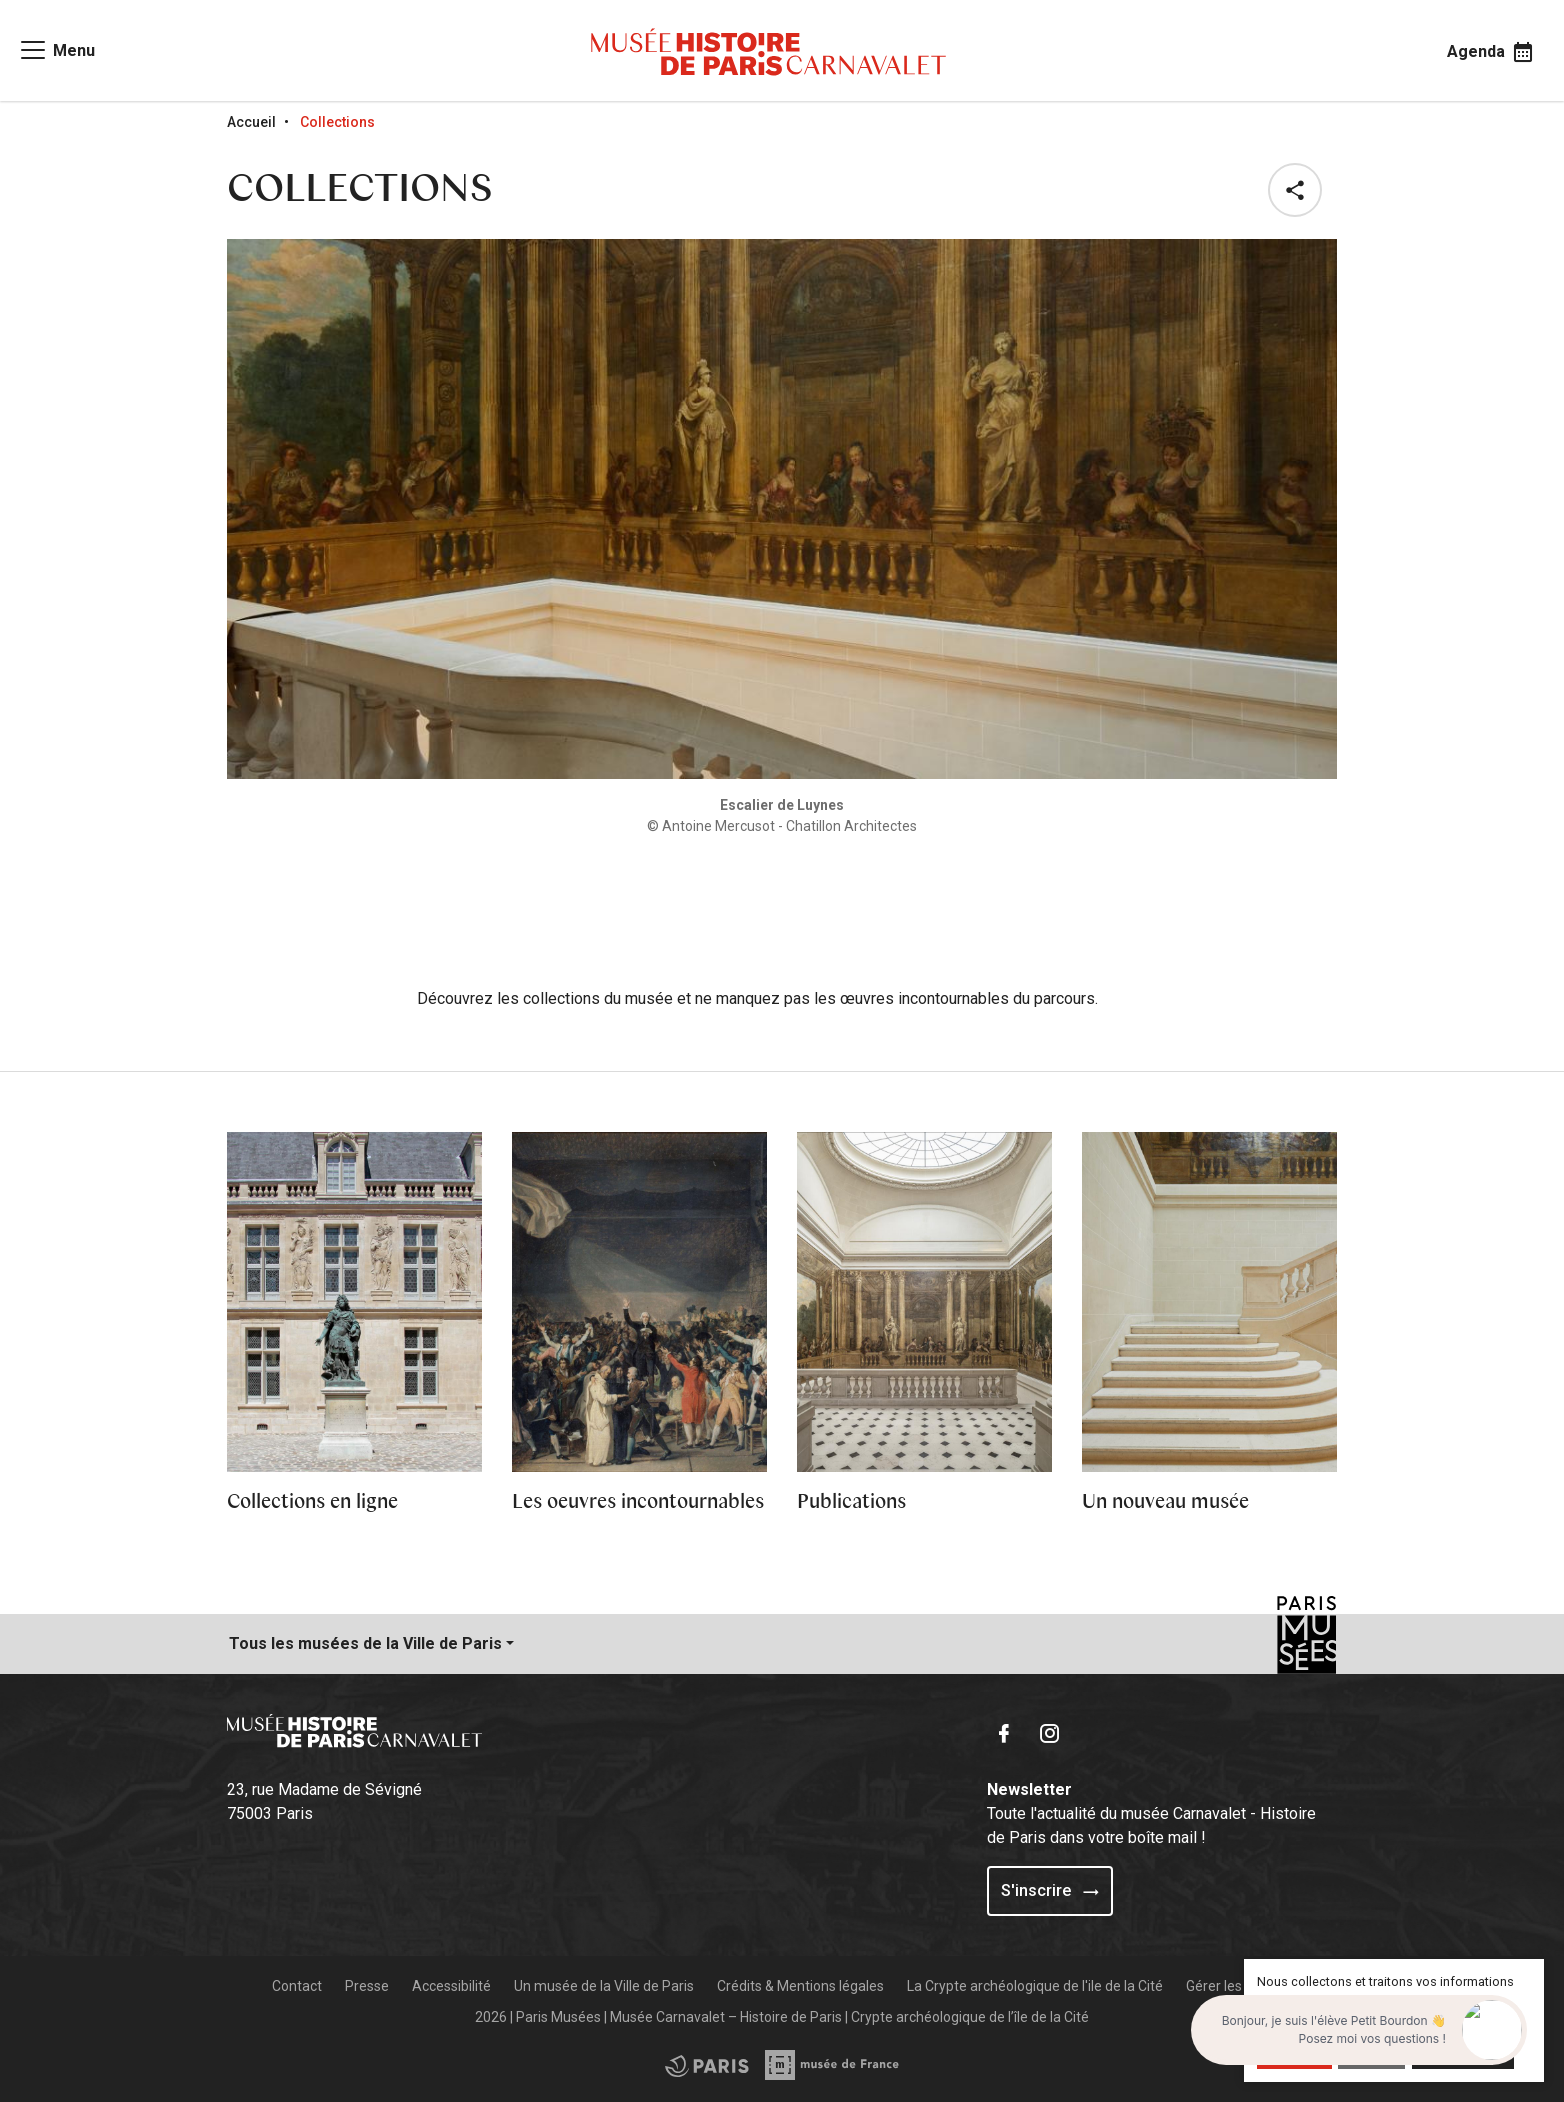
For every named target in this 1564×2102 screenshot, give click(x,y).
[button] (1299, 190)
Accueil (251, 122)
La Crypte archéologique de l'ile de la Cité (1035, 1986)
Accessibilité (451, 1986)
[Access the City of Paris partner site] (833, 2065)
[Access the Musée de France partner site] (707, 2065)
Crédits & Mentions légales (800, 1986)
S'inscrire (1050, 1890)
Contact (297, 1986)
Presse (367, 1986)
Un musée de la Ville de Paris (604, 1986)
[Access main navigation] (56, 50)
